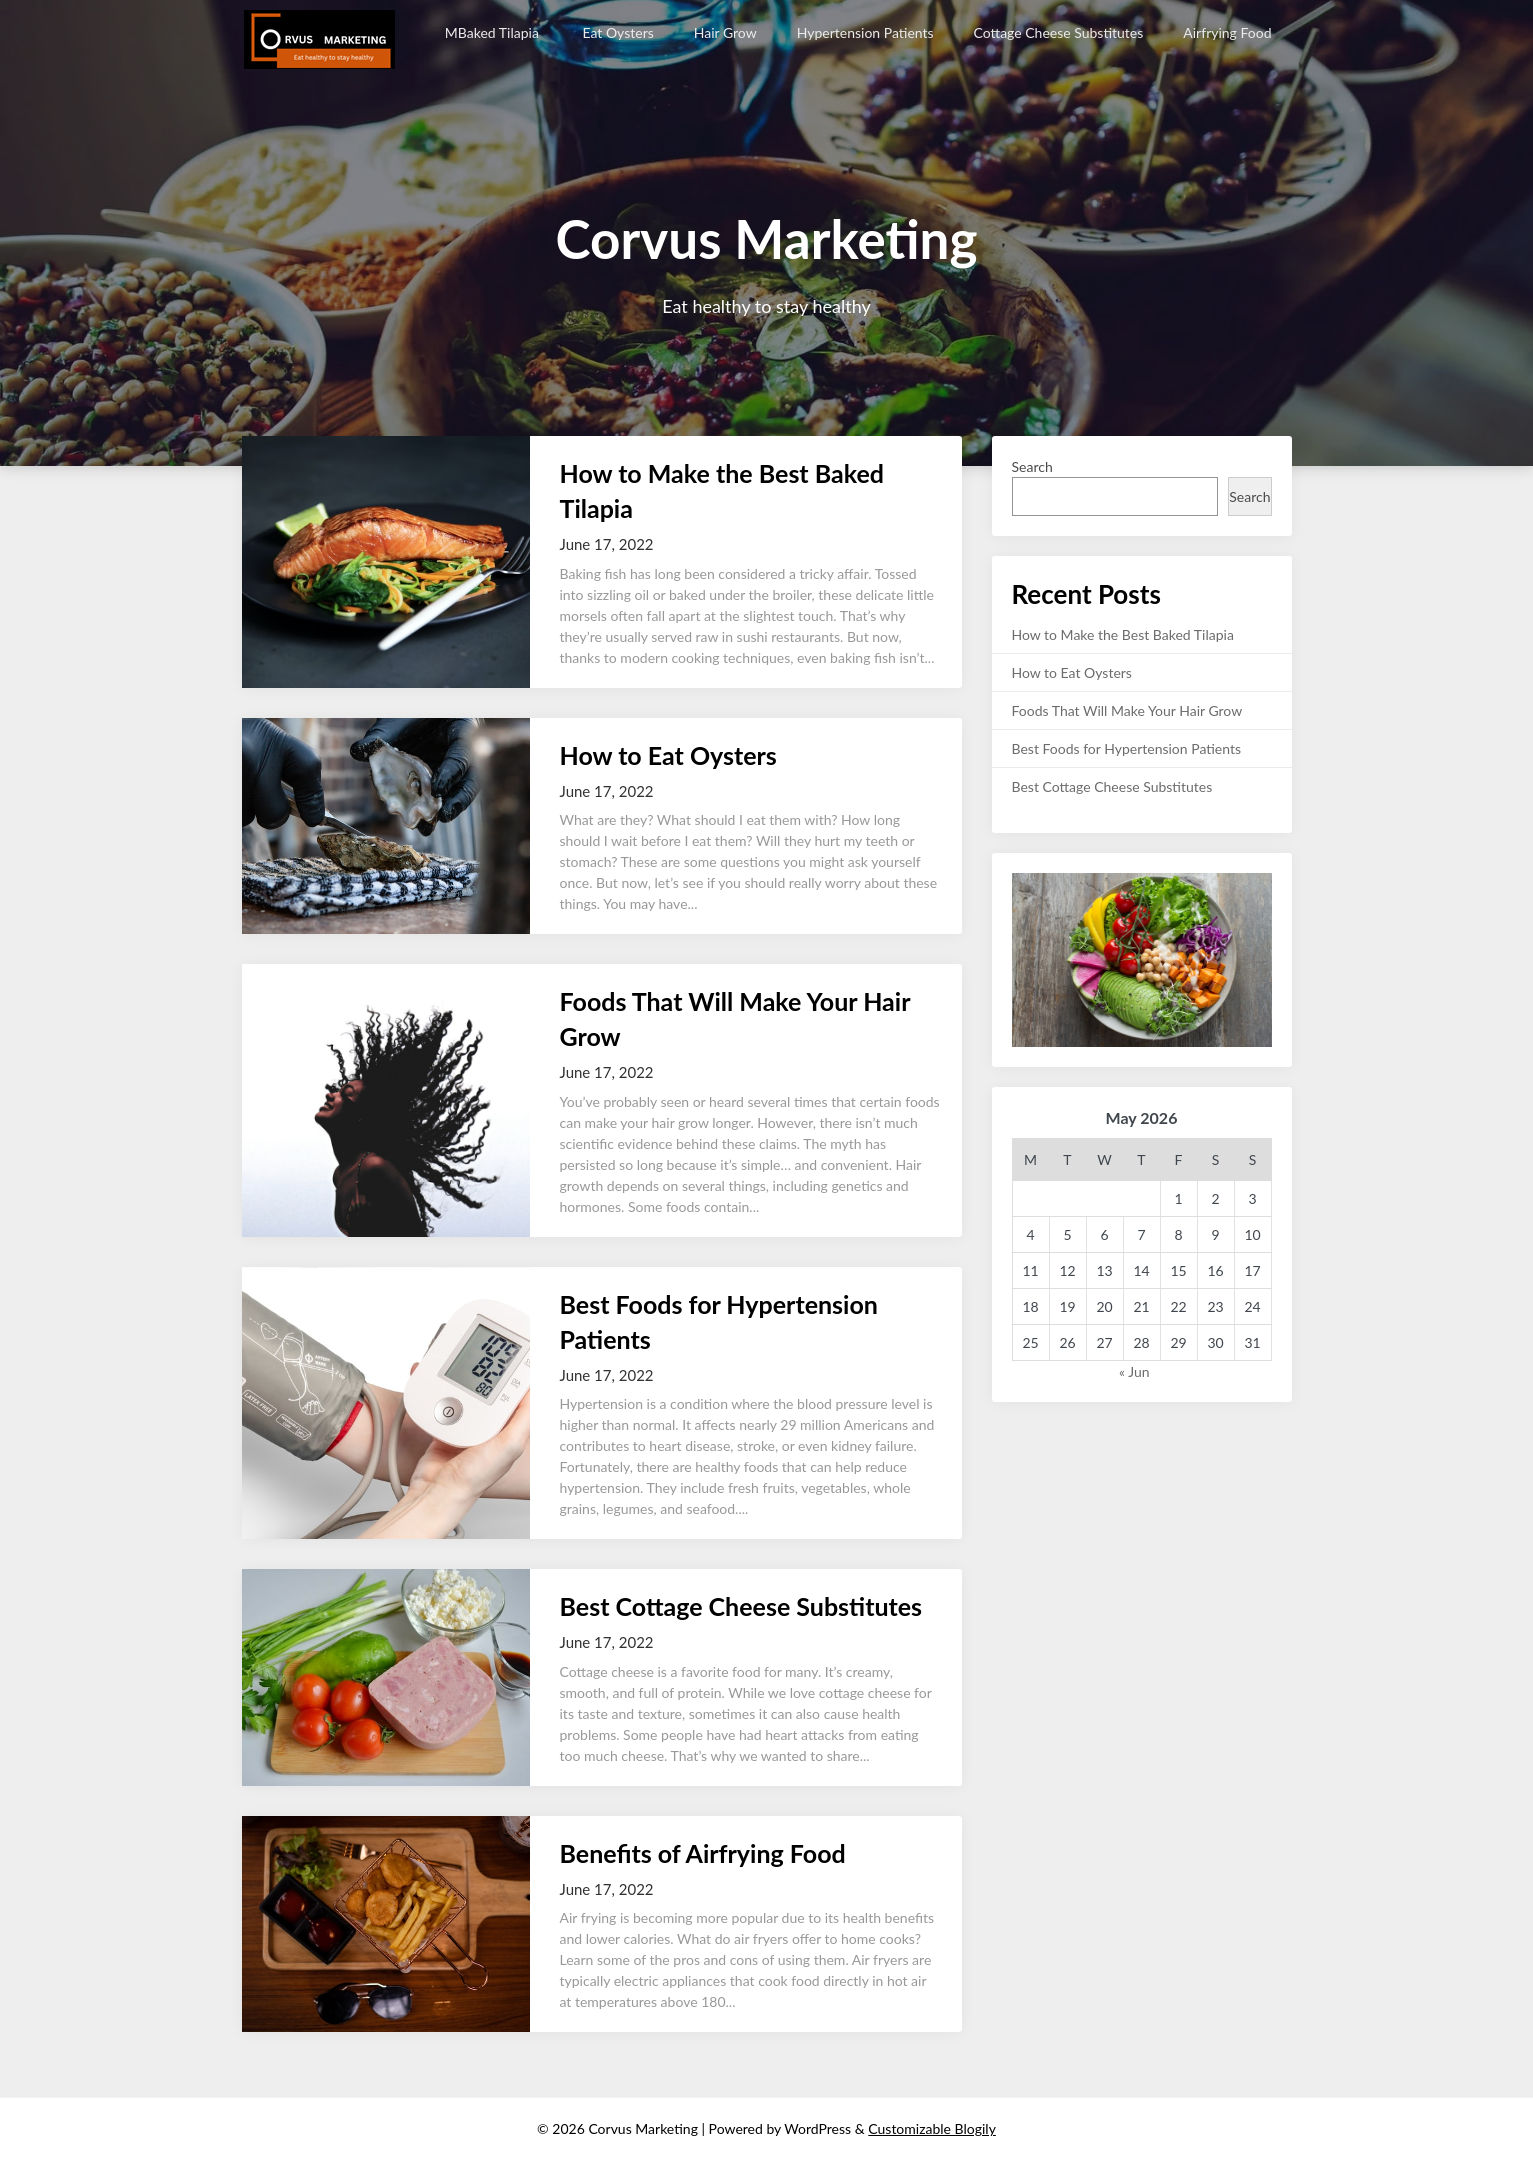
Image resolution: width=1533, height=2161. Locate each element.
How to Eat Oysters (668, 755)
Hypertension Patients (865, 32)
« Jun (1134, 1371)
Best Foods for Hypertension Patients (1127, 748)
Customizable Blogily (932, 2128)
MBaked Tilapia (494, 32)
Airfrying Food (1227, 32)
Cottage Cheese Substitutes (1059, 32)
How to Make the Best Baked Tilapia (1125, 634)
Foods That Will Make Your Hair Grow (1127, 710)
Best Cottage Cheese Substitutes (741, 1606)
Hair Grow (725, 32)
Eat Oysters (617, 32)
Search (1032, 466)
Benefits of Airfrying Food (703, 1853)
